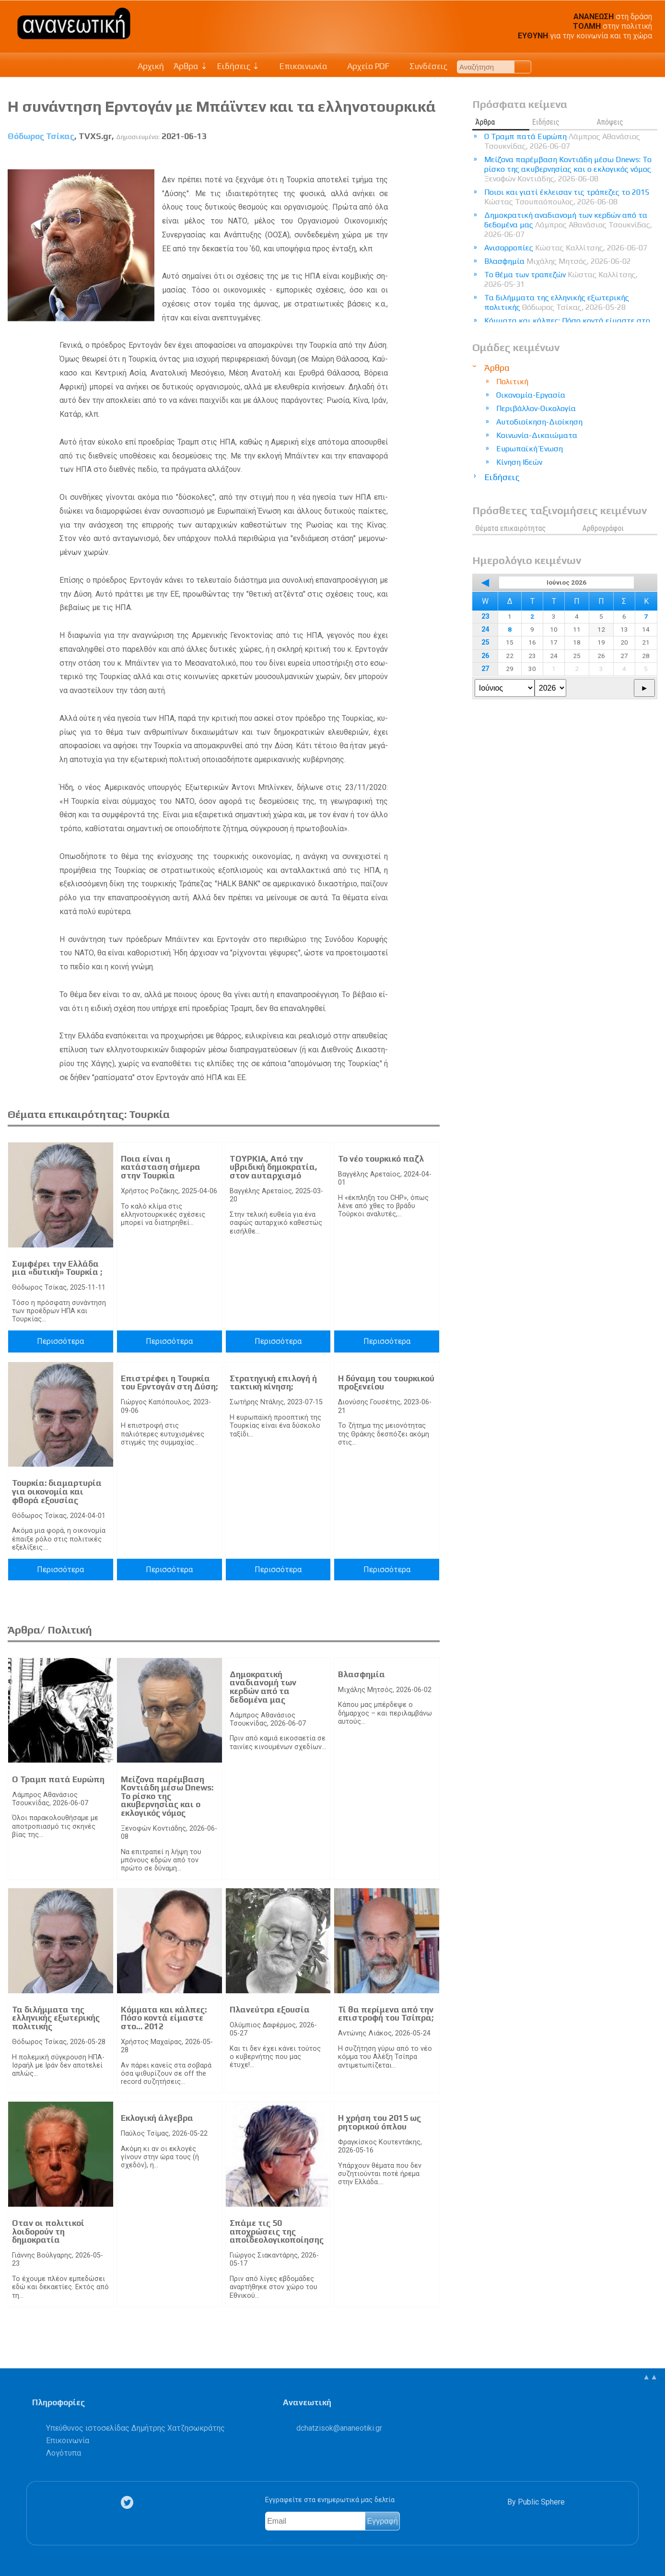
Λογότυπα (63, 2453)
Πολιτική (512, 381)
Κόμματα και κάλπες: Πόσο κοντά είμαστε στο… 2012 (164, 2018)
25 (485, 642)
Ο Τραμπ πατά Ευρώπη (58, 1779)
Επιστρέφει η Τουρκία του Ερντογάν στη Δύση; (169, 1383)
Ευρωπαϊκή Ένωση (529, 448)
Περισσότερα (60, 1341)
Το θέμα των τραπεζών (561, 279)
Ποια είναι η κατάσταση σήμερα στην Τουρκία (160, 1167)
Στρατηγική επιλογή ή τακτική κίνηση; (273, 1383)
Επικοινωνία (298, 66)
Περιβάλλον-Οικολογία (536, 408)
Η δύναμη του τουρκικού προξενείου (386, 1383)
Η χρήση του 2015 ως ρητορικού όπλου (379, 2122)
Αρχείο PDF (363, 66)
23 (485, 616)
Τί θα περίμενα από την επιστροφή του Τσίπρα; (385, 2014)
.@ (339, 2428)
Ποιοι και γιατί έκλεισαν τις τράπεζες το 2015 (566, 197)
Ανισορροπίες (565, 247)
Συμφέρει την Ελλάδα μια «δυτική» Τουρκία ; (57, 1268)
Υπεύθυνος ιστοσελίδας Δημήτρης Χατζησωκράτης (135, 2428)
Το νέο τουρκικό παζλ (381, 1159)
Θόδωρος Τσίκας (41, 136)
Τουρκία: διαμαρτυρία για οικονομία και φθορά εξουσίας (57, 1491)
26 (485, 656)
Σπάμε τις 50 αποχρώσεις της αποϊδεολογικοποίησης (277, 2231)
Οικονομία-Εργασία (530, 395)
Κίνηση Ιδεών (519, 462)
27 (485, 669)
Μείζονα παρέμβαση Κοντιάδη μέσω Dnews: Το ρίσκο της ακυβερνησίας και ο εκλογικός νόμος (167, 1796)
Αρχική (151, 66)
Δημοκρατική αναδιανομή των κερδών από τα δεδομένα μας (263, 1687)
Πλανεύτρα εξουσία (270, 2009)
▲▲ (650, 2376)
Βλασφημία (361, 1674)
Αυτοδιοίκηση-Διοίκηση (539, 421)
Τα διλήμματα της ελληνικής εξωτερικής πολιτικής (56, 2018)
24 (485, 629)
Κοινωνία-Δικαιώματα (536, 435)
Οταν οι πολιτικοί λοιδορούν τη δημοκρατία (48, 2231)
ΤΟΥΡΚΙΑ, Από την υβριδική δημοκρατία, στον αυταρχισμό (273, 1167)
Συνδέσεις (423, 66)
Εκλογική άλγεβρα (157, 2118)
